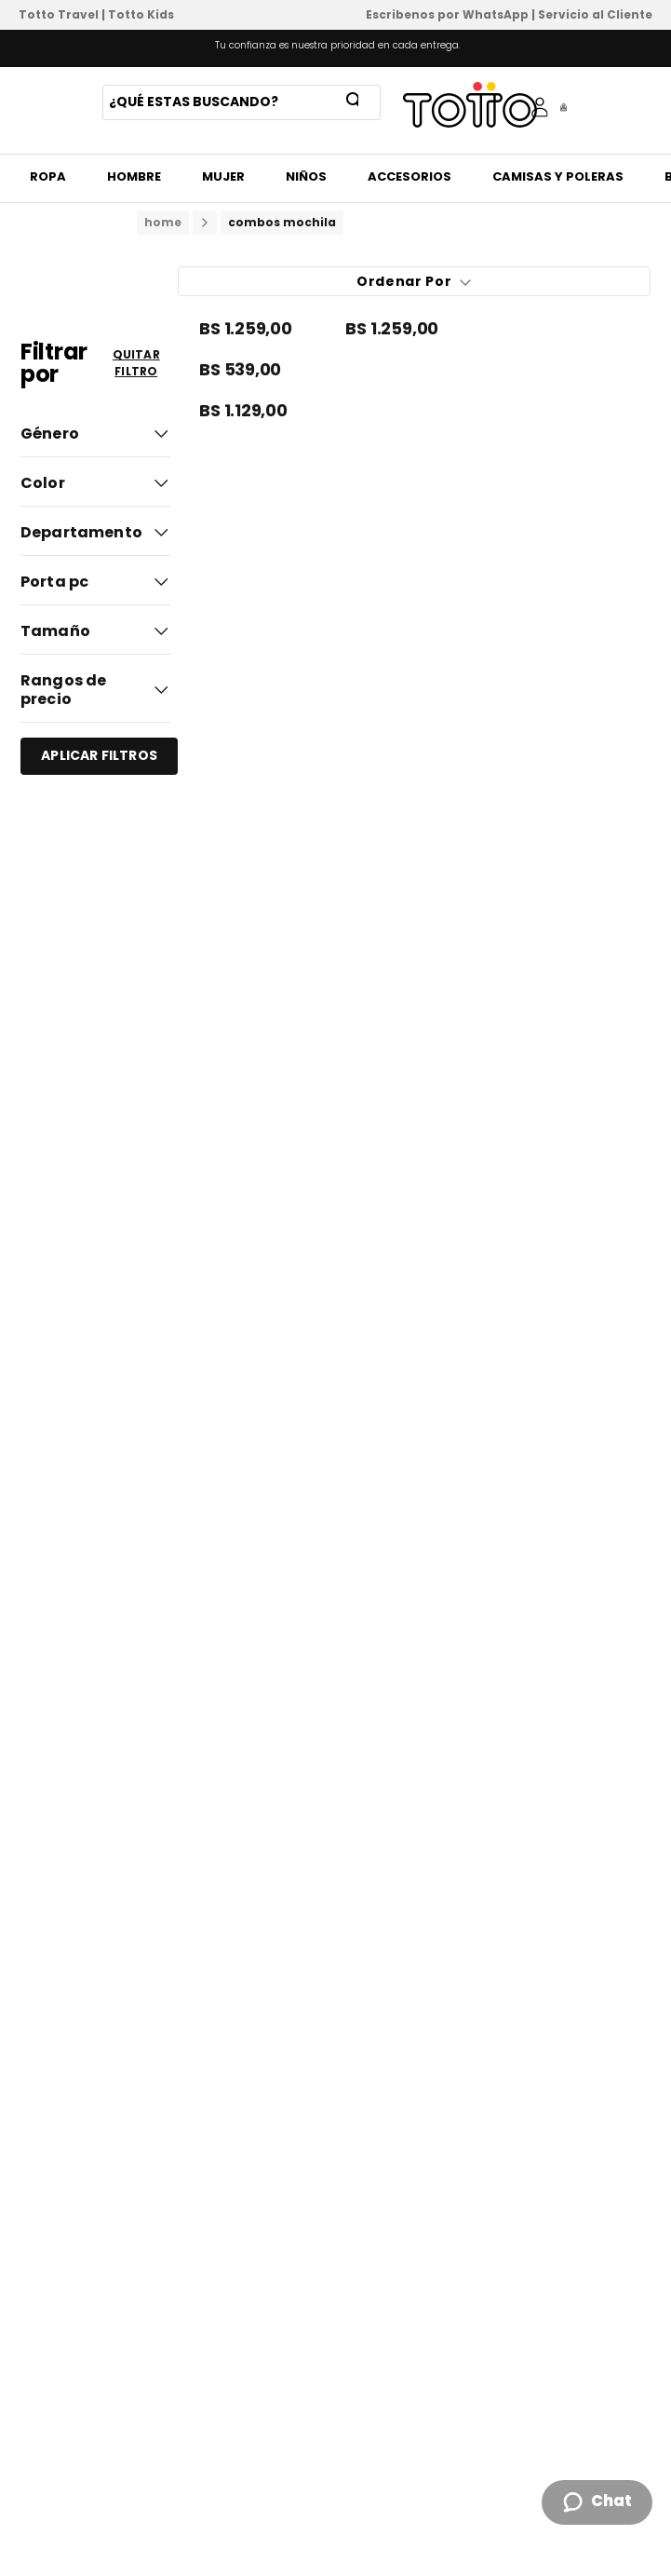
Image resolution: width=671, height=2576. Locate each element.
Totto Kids (141, 14)
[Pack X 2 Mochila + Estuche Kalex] (414, 370)
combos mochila (282, 222)
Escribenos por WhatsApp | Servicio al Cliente (509, 14)
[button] (95, 431)
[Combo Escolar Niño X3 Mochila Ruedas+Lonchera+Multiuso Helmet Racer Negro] (267, 329)
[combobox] (241, 102)
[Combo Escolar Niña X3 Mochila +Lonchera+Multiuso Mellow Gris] (413, 329)
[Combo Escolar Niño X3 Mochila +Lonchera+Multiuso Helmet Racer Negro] (267, 411)
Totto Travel (59, 14)
